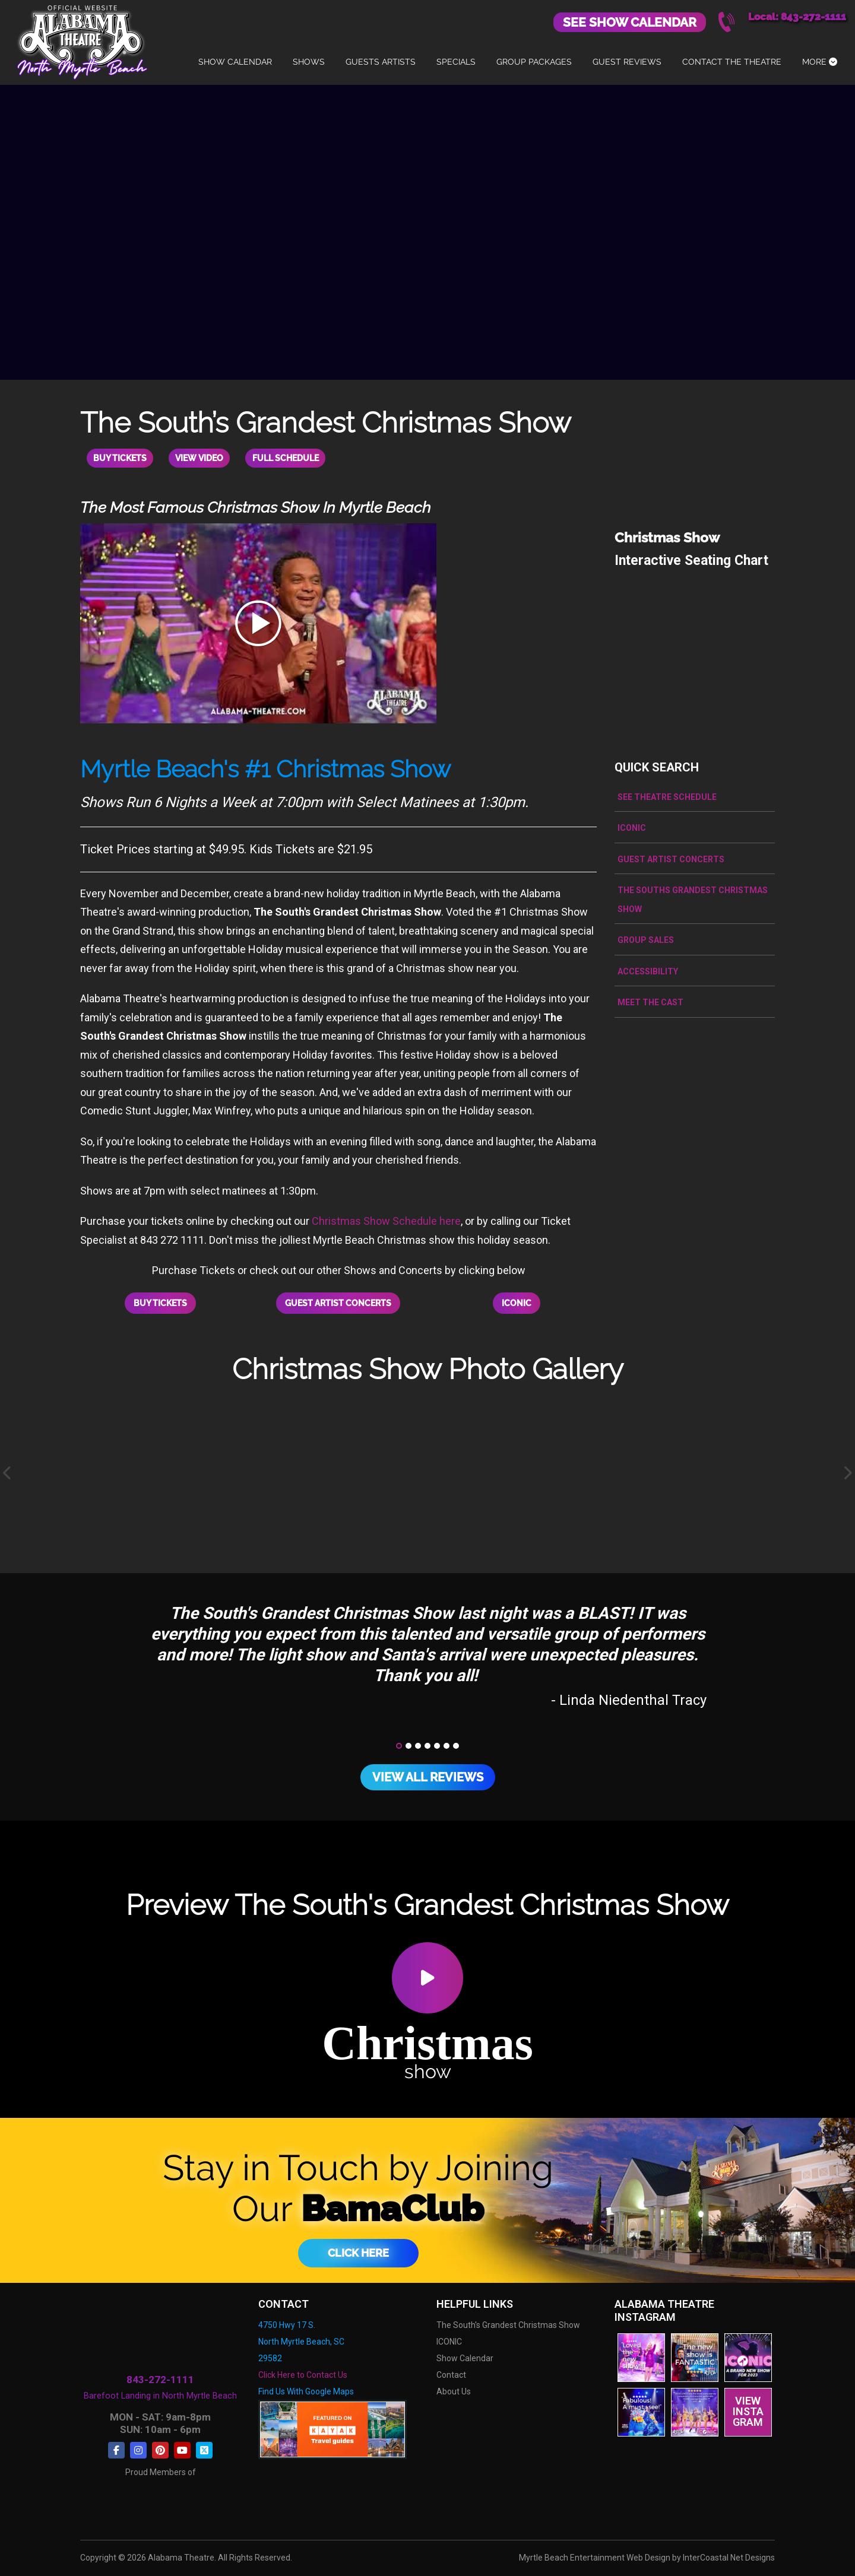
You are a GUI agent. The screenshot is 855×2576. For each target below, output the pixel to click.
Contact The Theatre (731, 61)
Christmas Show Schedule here (386, 1220)
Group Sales (646, 939)
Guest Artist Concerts (338, 1301)
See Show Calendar (629, 22)
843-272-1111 (160, 2375)
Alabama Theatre (82, 40)
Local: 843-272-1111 (797, 17)
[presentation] (7, 1469)
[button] (399, 1741)
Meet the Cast (650, 1001)
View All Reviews (427, 1772)
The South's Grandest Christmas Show (508, 2320)
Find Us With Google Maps (306, 2386)
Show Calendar (235, 61)
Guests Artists (381, 61)
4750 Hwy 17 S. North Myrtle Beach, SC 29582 (301, 2336)
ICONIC (516, 1301)
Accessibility (648, 970)
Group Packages (534, 61)
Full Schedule (297, 458)
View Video (206, 458)
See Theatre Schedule (667, 796)
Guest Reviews (627, 61)
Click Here (358, 2248)
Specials (456, 61)
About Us (453, 2386)
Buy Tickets (122, 458)
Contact (451, 2370)
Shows (309, 61)
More (819, 61)
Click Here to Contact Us (302, 2370)
